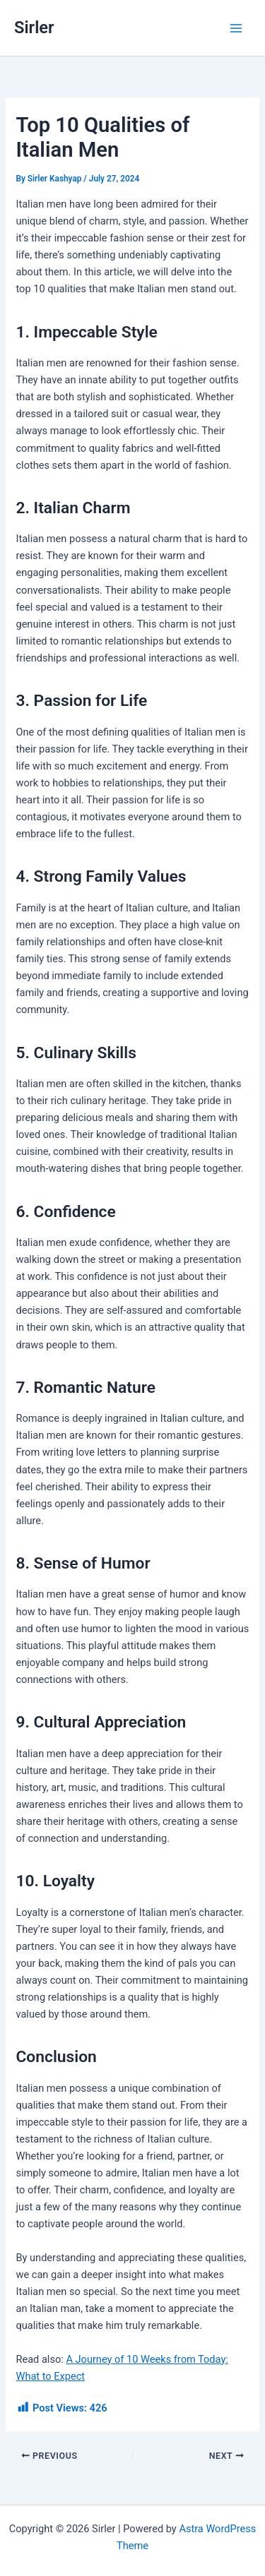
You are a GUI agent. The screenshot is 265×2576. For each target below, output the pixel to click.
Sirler (34, 27)
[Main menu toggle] (236, 28)
